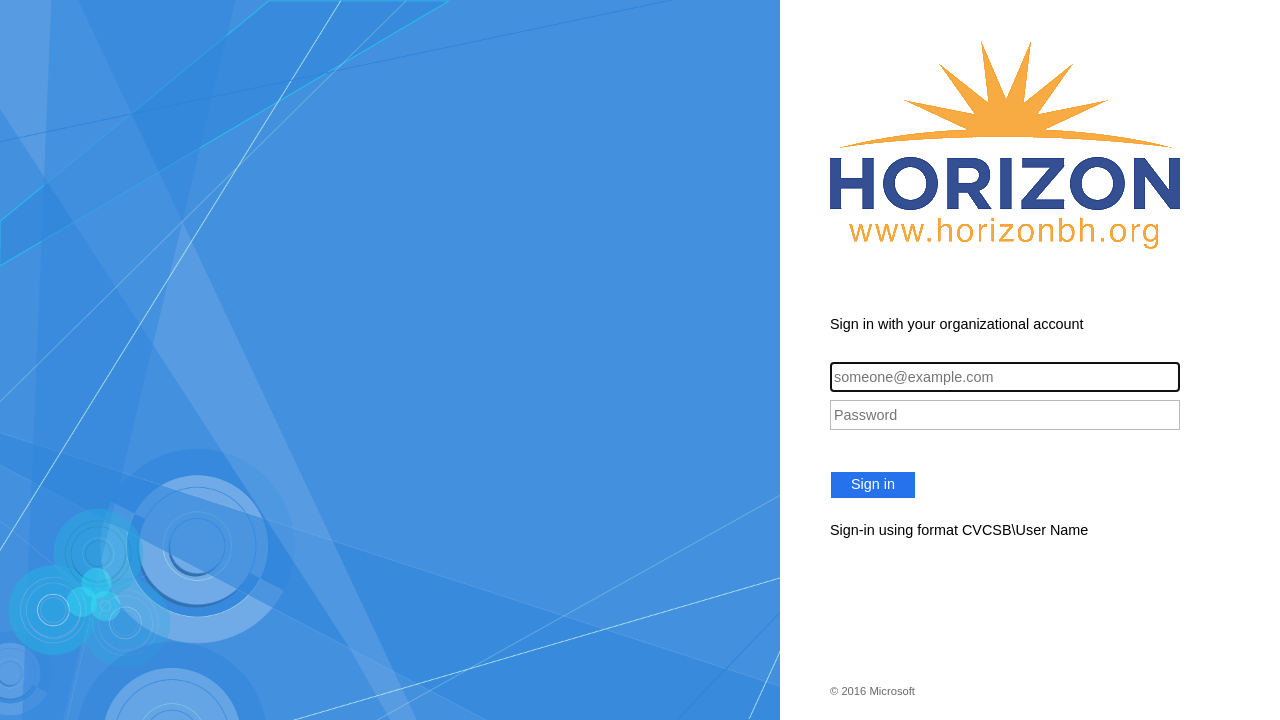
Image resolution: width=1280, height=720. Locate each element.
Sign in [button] (873, 484)
